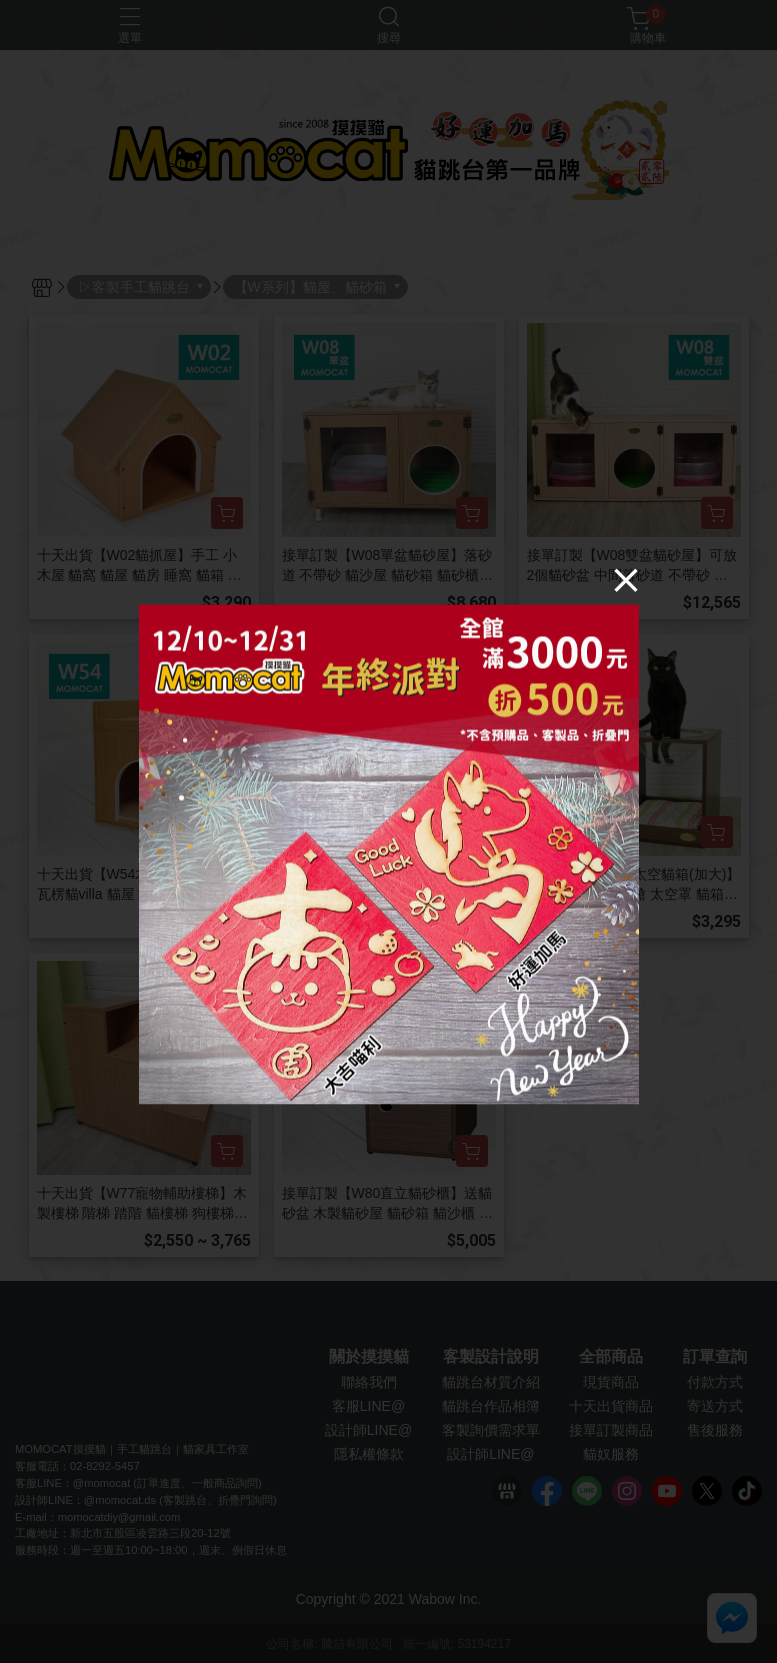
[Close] (626, 579)
